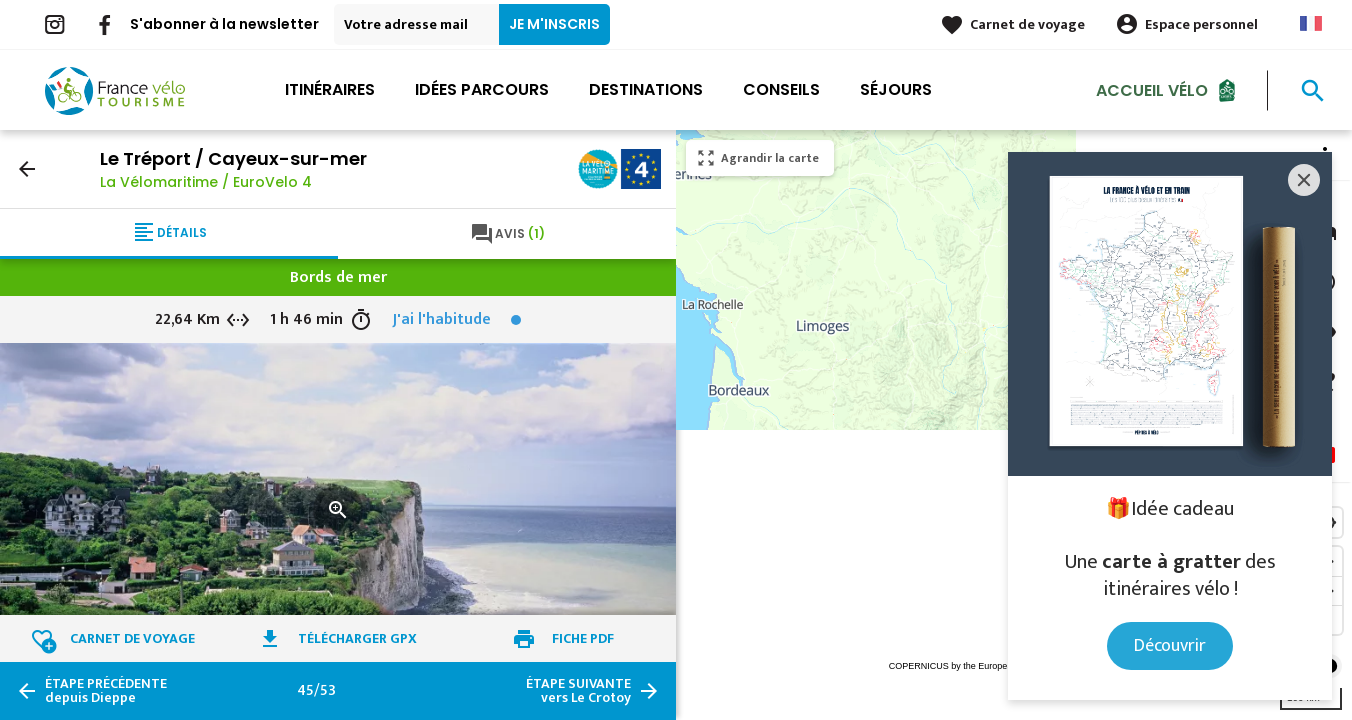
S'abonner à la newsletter (224, 24)
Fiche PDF (583, 638)
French (1311, 23)
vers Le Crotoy (578, 691)
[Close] (1304, 180)
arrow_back (27, 169)
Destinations (646, 89)
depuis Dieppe (106, 691)
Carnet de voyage (1027, 24)
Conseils (781, 89)
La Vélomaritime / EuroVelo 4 (206, 182)
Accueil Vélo (1152, 89)
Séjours (896, 89)
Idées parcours (482, 89)
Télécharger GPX (357, 638)
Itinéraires (330, 89)
